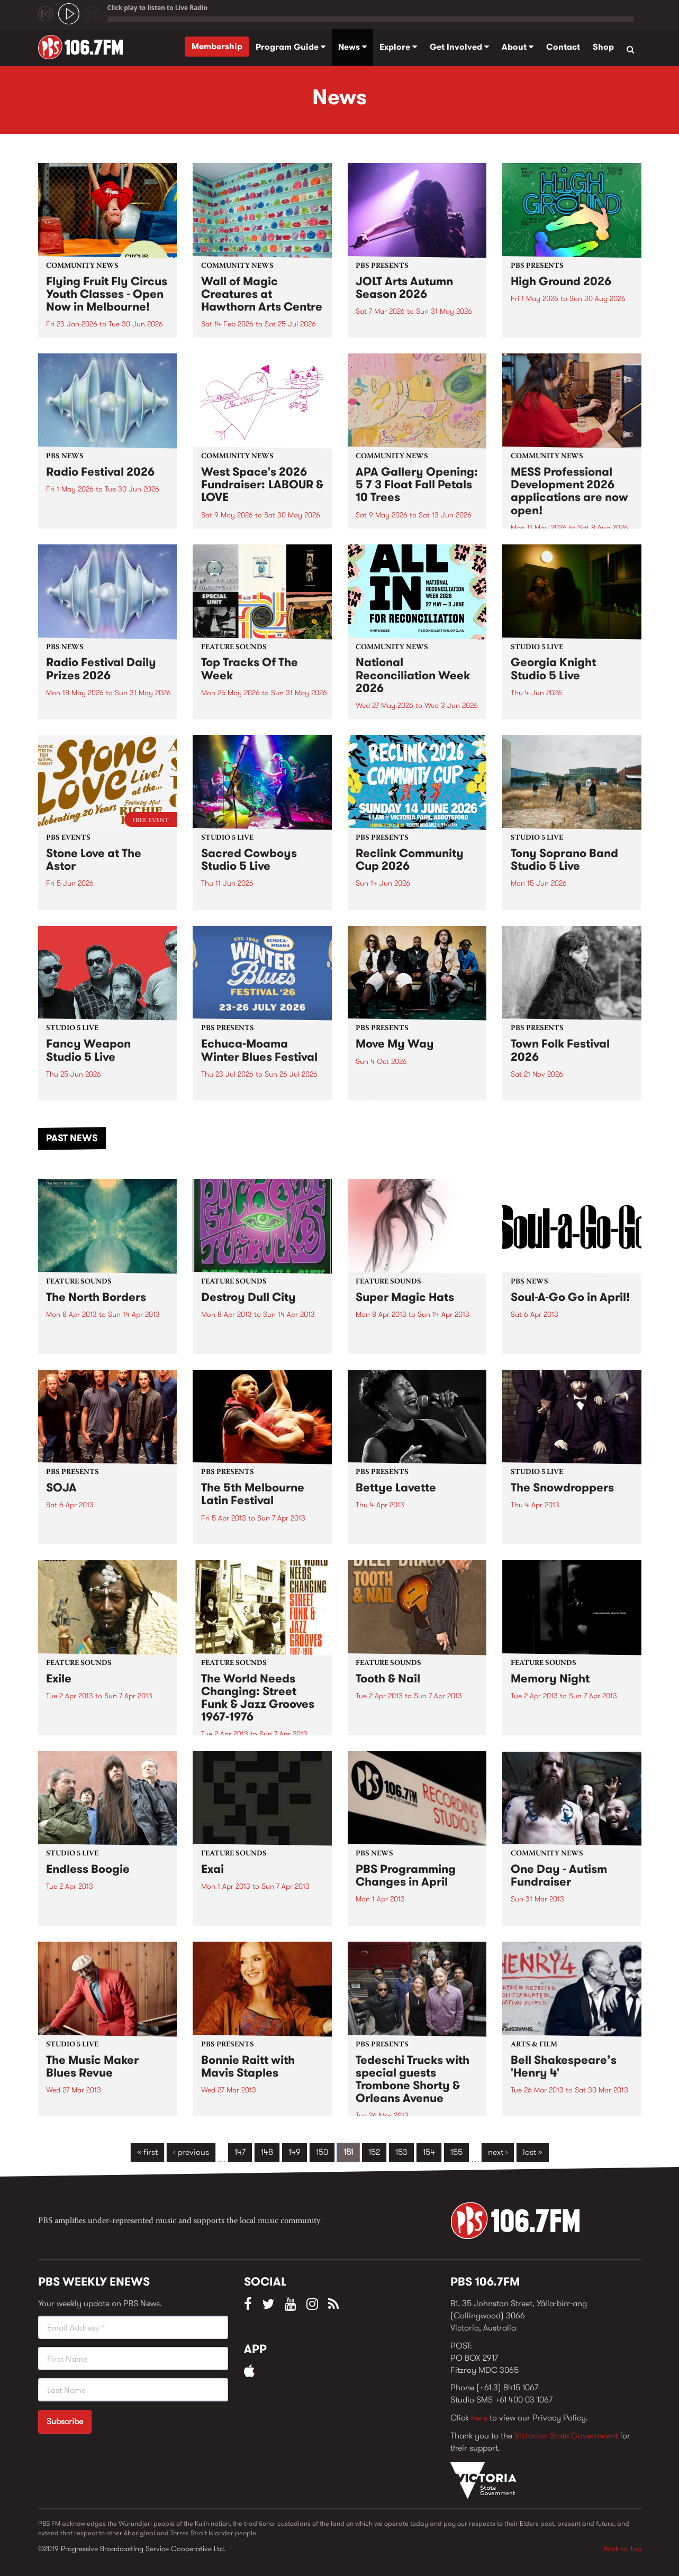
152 (374, 2152)
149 (294, 2152)
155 (456, 2152)
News (352, 47)
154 (429, 2152)
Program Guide (290, 47)
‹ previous (191, 2152)
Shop (603, 47)
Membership (217, 46)
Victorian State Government (566, 2435)
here (479, 2417)
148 (267, 2152)
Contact (563, 47)
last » (532, 2152)
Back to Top (622, 2548)
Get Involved (459, 47)
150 (322, 2152)
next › (498, 2152)
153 (401, 2152)
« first (147, 2152)
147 (240, 2152)
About (517, 47)
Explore (398, 47)
